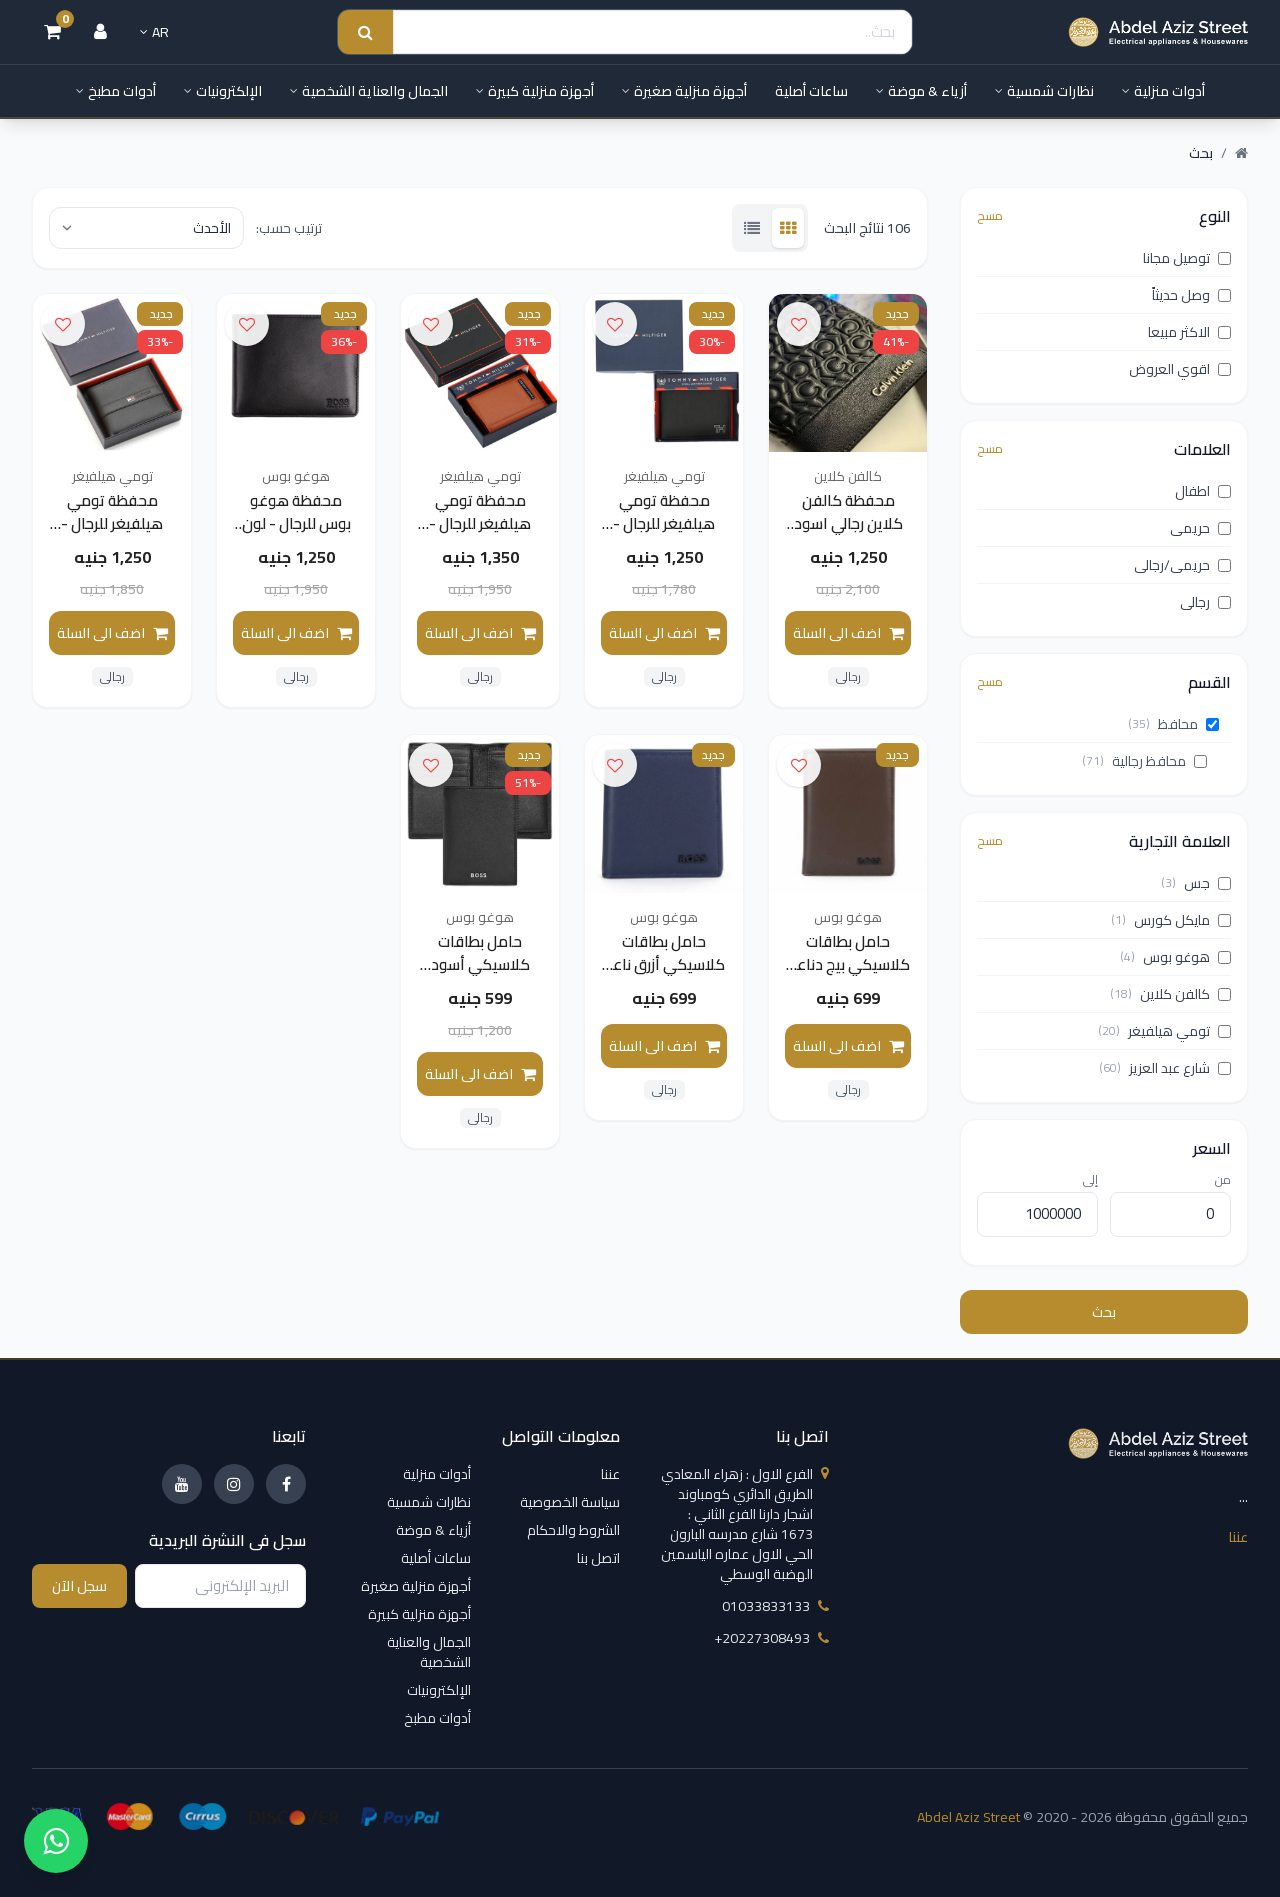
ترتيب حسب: (289, 228)
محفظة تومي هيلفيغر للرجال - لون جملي (480, 525)
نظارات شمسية (1044, 91)
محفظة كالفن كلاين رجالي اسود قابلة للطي (848, 525)
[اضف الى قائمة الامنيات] (799, 324)
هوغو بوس (296, 476)
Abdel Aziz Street (968, 1817)
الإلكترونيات (223, 91)
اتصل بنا (598, 1558)
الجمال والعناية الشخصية (369, 91)
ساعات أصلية (811, 91)
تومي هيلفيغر (664, 476)
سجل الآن (79, 1586)
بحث (1104, 1312)
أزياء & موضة (921, 91)
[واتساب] (56, 1841)
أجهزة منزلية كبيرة (535, 91)
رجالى (848, 679)
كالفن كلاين (848, 476)
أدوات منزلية (1163, 91)
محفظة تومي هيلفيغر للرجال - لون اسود (664, 525)
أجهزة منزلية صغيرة (684, 91)
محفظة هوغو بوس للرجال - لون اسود (296, 525)
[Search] (652, 32)
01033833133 (775, 1606)
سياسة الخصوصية (570, 1502)
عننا (1238, 1537)
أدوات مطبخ (116, 91)
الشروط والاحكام (573, 1530)
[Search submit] (365, 32)
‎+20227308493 (771, 1638)
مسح (990, 216)
